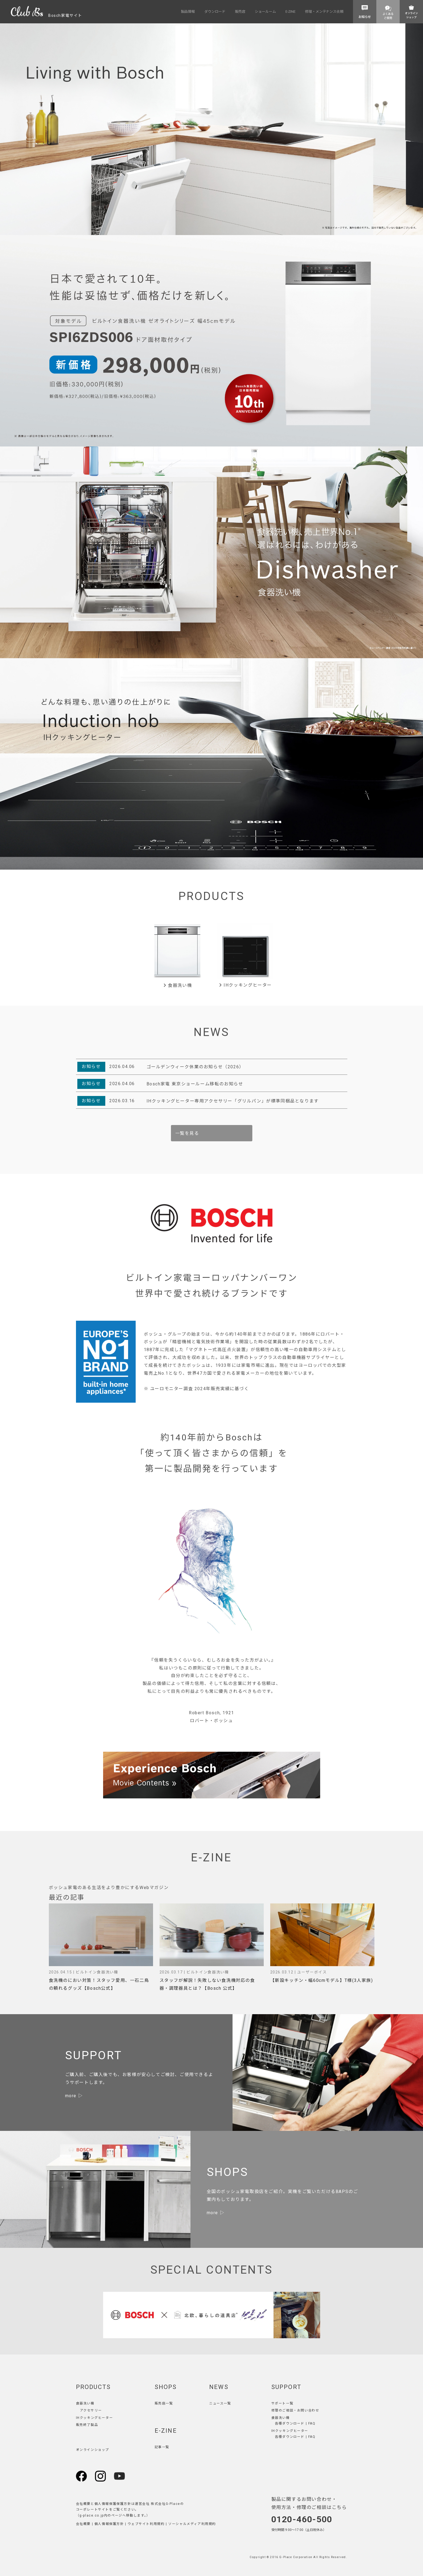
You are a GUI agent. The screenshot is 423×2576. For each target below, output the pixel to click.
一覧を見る (187, 1133)
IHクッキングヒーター (245, 985)
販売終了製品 (87, 2425)
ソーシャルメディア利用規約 (192, 2524)
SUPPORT (286, 2387)
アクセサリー (91, 2410)
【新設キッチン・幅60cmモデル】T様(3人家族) (321, 1980)
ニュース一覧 (220, 2403)
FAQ (312, 2423)
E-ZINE (166, 2430)
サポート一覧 (282, 2403)
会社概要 (83, 2524)
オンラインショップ (92, 2450)
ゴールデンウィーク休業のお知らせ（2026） (195, 1066)
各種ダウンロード (289, 2423)
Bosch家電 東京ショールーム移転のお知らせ (195, 1083)
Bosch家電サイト (46, 15)
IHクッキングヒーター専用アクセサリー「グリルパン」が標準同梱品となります (233, 1101)
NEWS (218, 2387)
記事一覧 (162, 2447)
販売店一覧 (164, 2403)
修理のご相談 (282, 2410)
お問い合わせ (308, 2410)
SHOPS (166, 2387)
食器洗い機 (177, 985)
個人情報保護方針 (109, 2524)
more (71, 2095)
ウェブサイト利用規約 (146, 2524)
